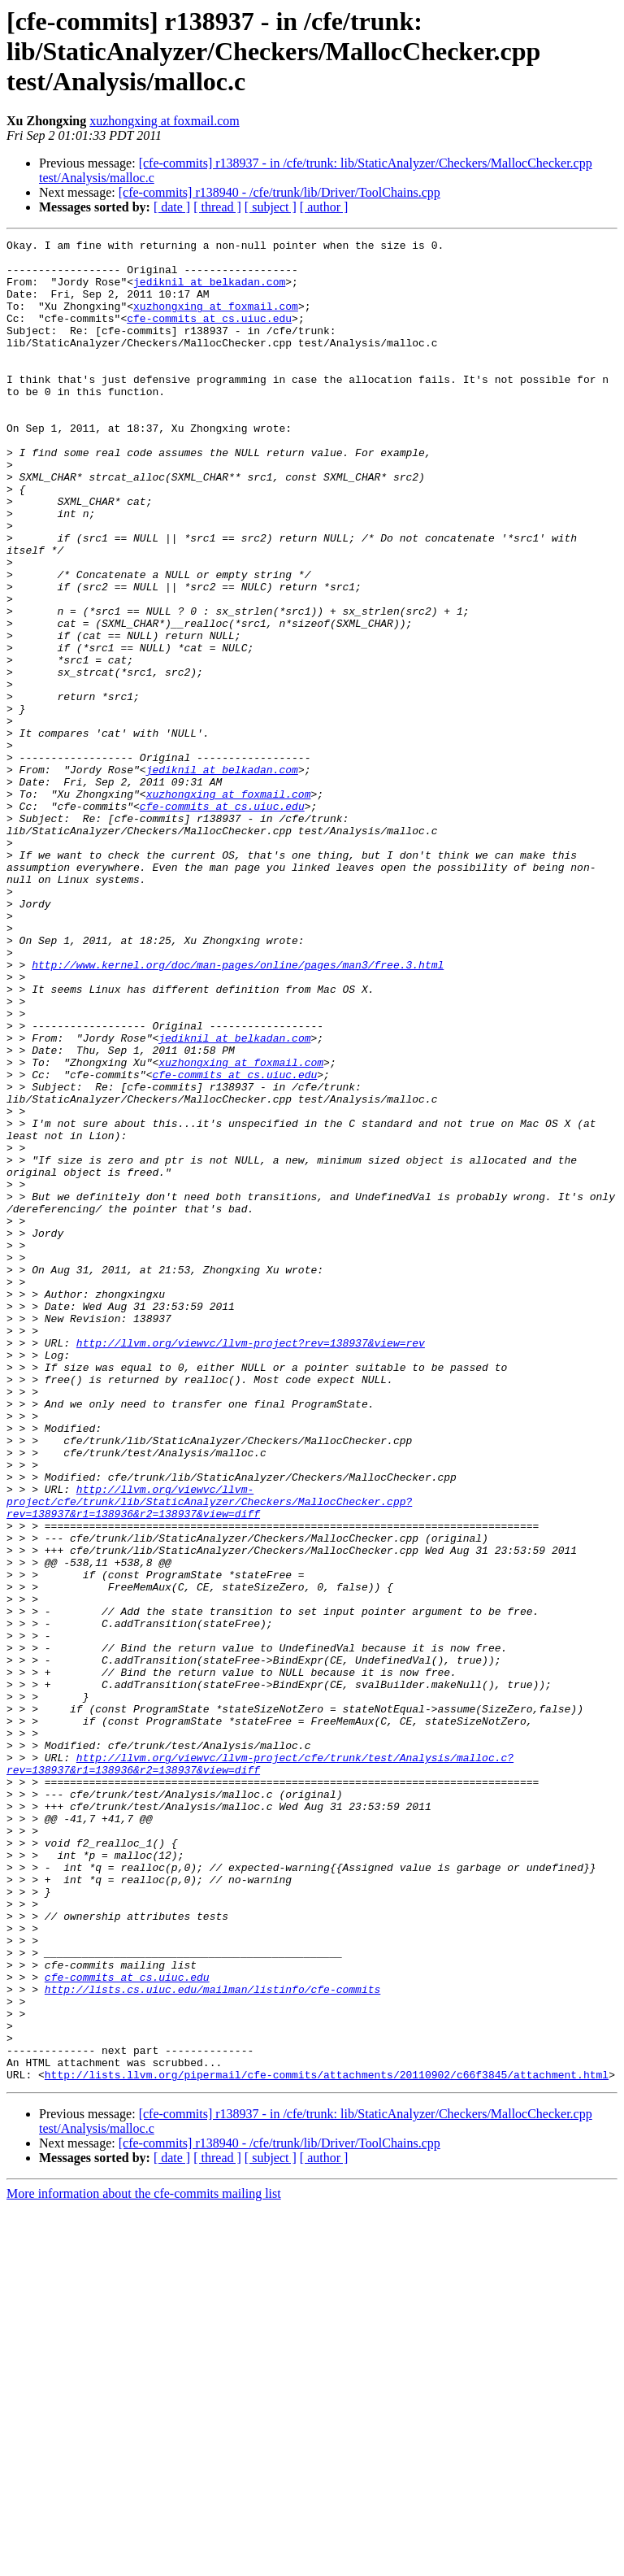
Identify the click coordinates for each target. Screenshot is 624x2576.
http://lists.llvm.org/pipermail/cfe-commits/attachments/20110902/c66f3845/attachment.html (327, 2442)
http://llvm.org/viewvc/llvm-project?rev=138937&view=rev (250, 1564)
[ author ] (324, 207)
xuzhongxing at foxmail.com (164, 121)
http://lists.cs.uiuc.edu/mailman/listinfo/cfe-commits (212, 2340)
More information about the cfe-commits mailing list (143, 2562)
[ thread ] (217, 207)
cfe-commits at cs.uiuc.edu (209, 335)
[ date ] (172, 207)
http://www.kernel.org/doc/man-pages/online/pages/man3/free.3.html (238, 1110)
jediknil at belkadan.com (209, 291)
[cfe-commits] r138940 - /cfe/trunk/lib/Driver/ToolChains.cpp (279, 192)
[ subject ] (271, 207)
